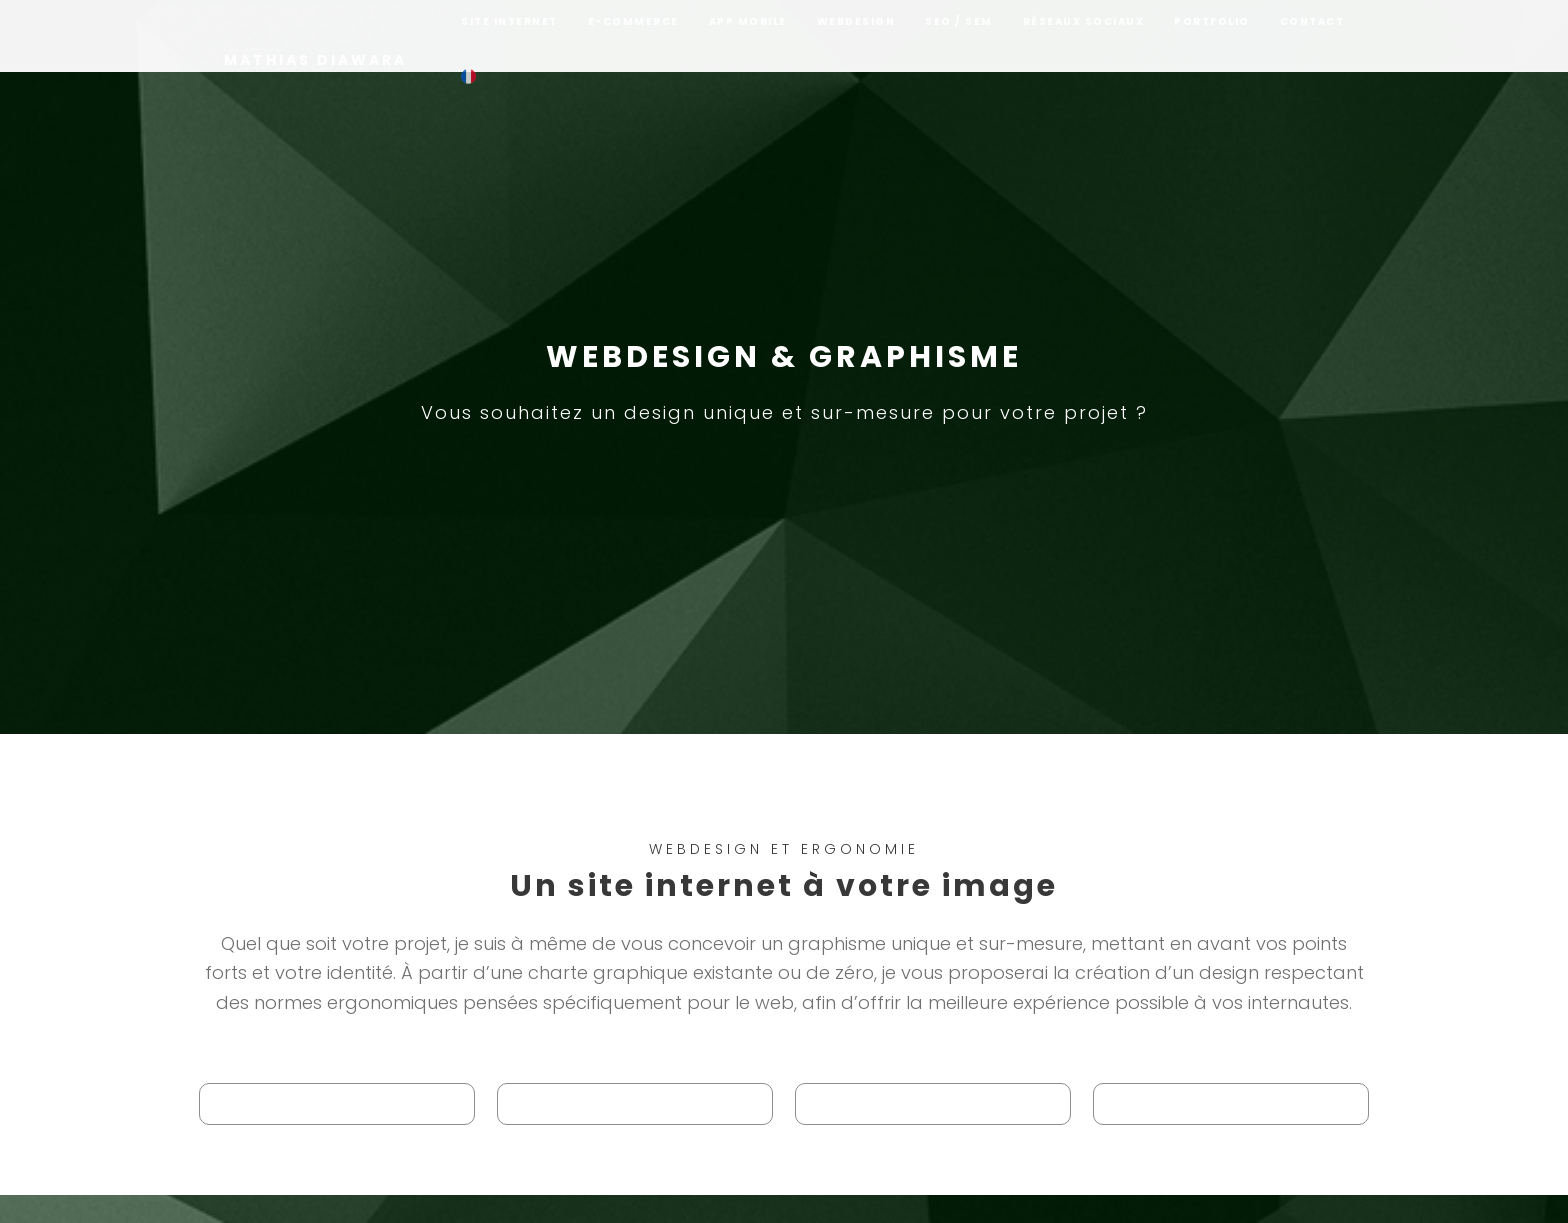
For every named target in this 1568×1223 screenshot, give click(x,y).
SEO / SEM (959, 36)
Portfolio (1212, 36)
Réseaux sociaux (1084, 36)
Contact (1312, 36)
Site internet (509, 36)
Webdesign (856, 36)
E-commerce (633, 36)
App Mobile (748, 36)
